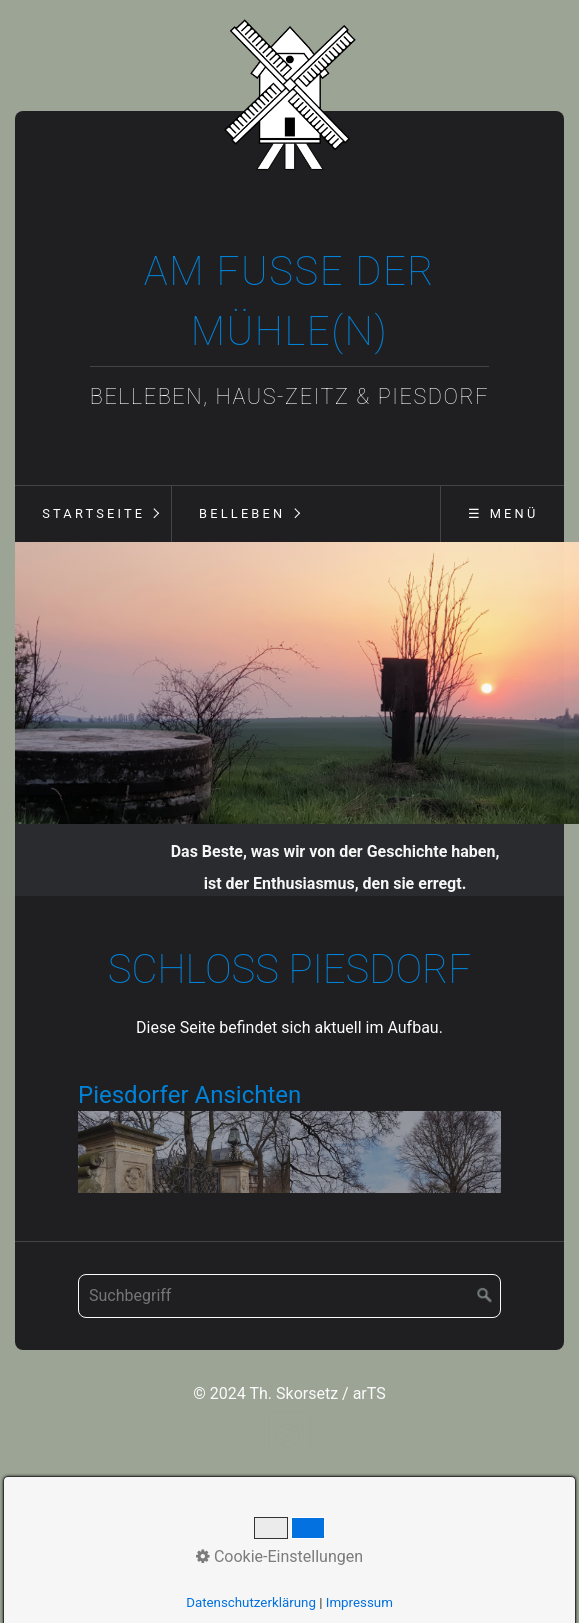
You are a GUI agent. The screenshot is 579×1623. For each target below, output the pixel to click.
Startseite (93, 513)
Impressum (359, 1602)
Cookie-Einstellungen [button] (279, 1556)
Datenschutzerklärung (251, 1602)
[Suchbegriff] (289, 1303)
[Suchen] (485, 1303)
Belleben (242, 513)
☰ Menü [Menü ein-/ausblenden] (503, 513)
